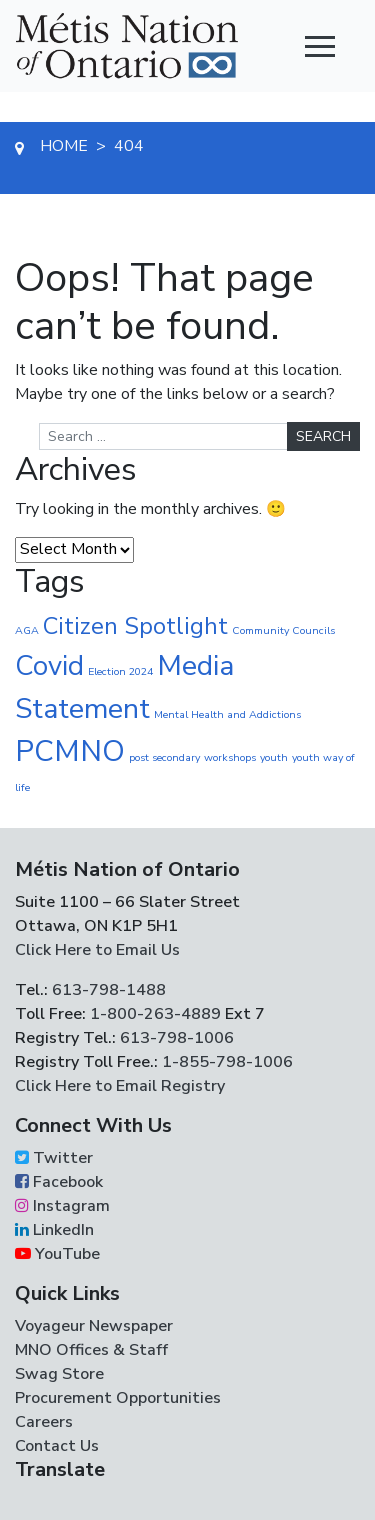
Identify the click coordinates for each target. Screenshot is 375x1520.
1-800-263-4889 (155, 1014)
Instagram (62, 1206)
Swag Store (59, 1374)
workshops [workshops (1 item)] (230, 757)
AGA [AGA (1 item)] (27, 630)
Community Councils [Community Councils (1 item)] (283, 630)
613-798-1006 (175, 1038)
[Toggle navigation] (320, 46)
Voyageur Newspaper (94, 1326)
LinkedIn (54, 1230)
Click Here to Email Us (97, 950)
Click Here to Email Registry (120, 1086)
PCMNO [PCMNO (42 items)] (70, 751)
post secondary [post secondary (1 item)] (164, 757)
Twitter (54, 1158)
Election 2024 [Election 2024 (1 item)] (120, 671)
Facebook (59, 1182)
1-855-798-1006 (225, 1062)
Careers (44, 1422)
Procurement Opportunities (118, 1398)
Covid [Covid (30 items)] (49, 666)
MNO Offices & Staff (91, 1350)
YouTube (57, 1254)
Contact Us (57, 1446)
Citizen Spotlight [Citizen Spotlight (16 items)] (135, 626)
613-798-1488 (109, 990)
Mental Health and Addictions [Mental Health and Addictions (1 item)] (227, 714)
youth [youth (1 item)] (274, 757)
